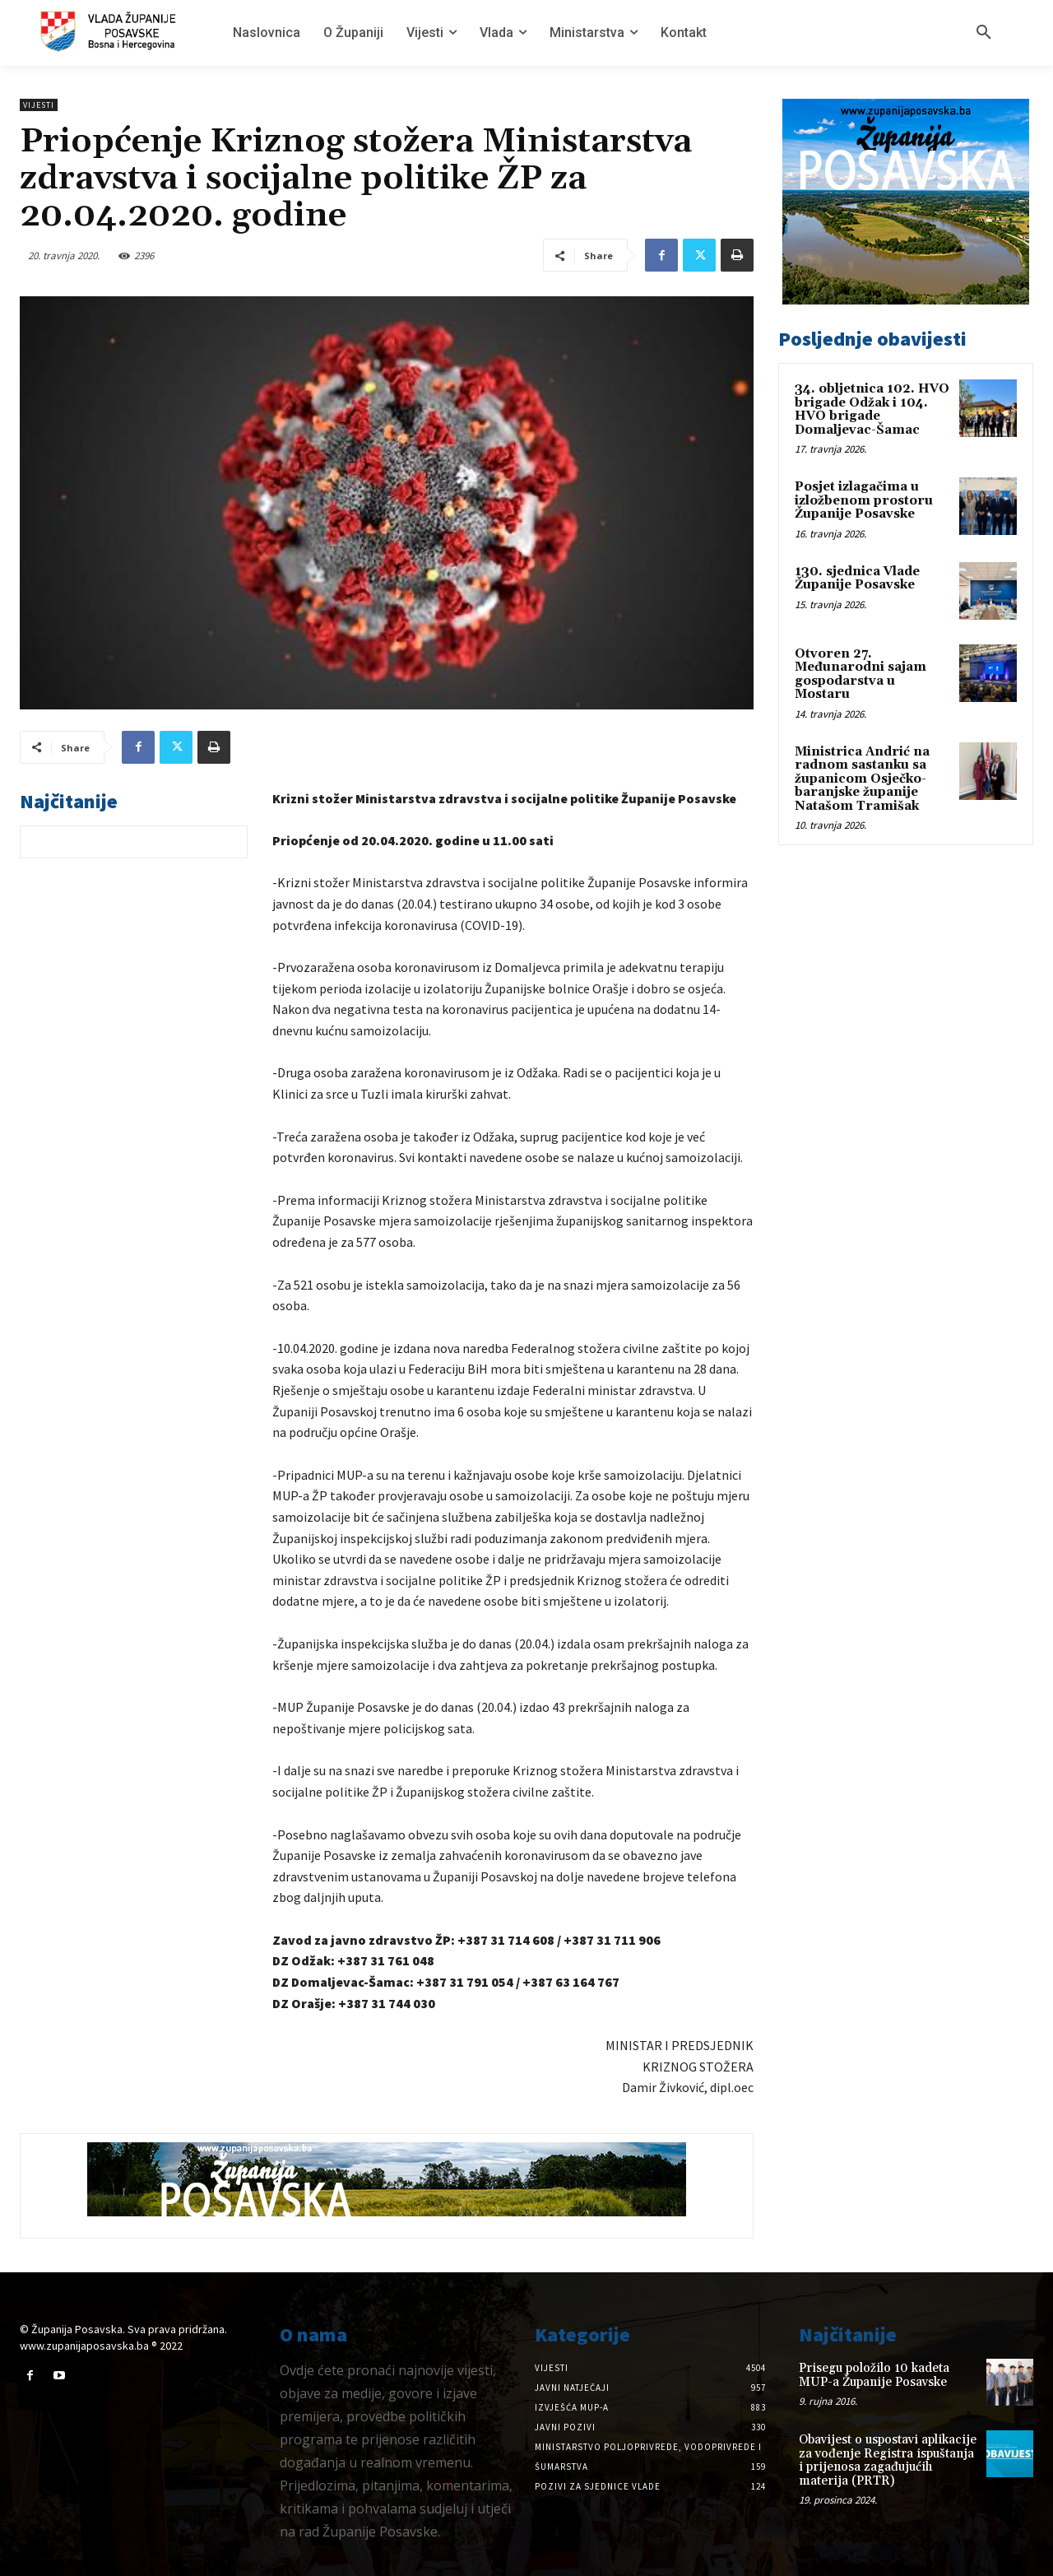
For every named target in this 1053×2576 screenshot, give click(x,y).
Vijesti (39, 105)
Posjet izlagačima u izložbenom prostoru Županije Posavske (864, 500)
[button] (984, 33)
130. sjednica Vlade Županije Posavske (857, 578)
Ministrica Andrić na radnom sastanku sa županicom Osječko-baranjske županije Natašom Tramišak (862, 779)
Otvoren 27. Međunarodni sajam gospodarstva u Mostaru (860, 674)
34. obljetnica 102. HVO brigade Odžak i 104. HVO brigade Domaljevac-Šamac (872, 409)
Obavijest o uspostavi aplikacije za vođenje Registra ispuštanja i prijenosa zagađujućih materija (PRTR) (887, 2460)
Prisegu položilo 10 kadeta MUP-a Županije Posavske (874, 2375)
